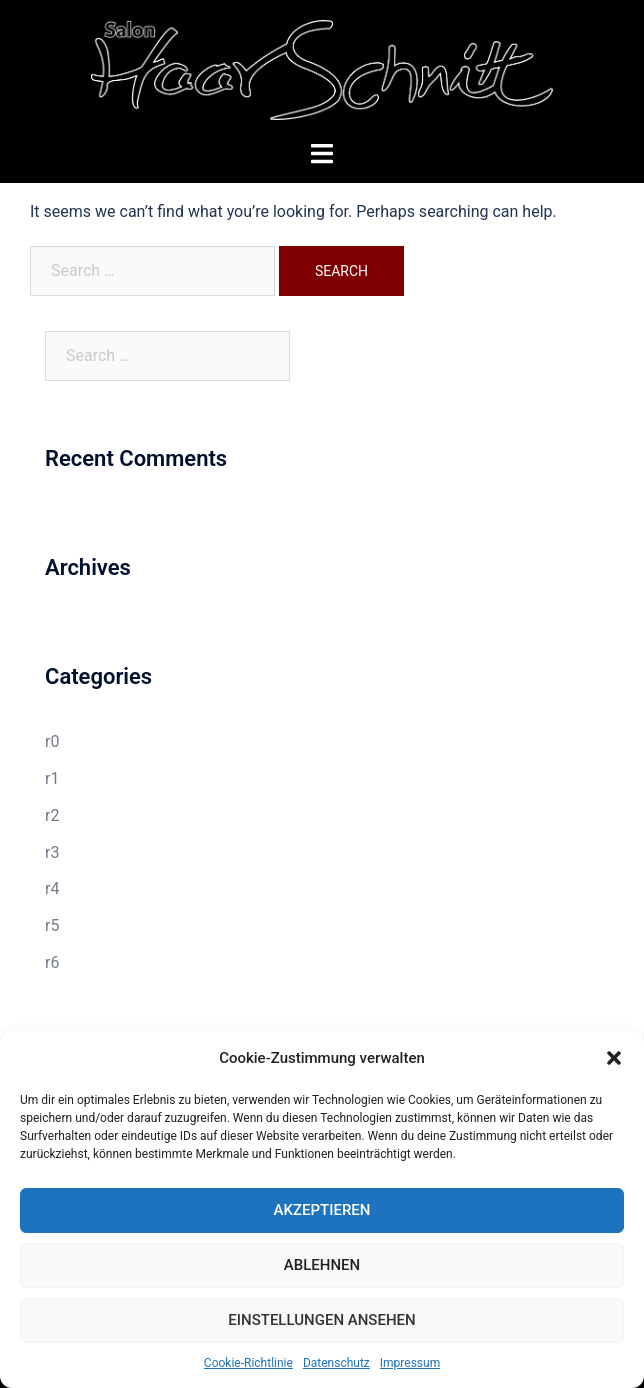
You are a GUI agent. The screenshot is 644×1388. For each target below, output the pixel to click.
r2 (52, 815)
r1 (52, 778)
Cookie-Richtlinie (248, 1363)
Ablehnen (322, 1265)
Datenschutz (336, 1363)
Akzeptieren (322, 1210)
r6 (52, 962)
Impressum (410, 1363)
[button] (614, 1058)
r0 (52, 741)
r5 (52, 925)
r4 (52, 888)
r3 (52, 852)
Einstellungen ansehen (321, 1320)
